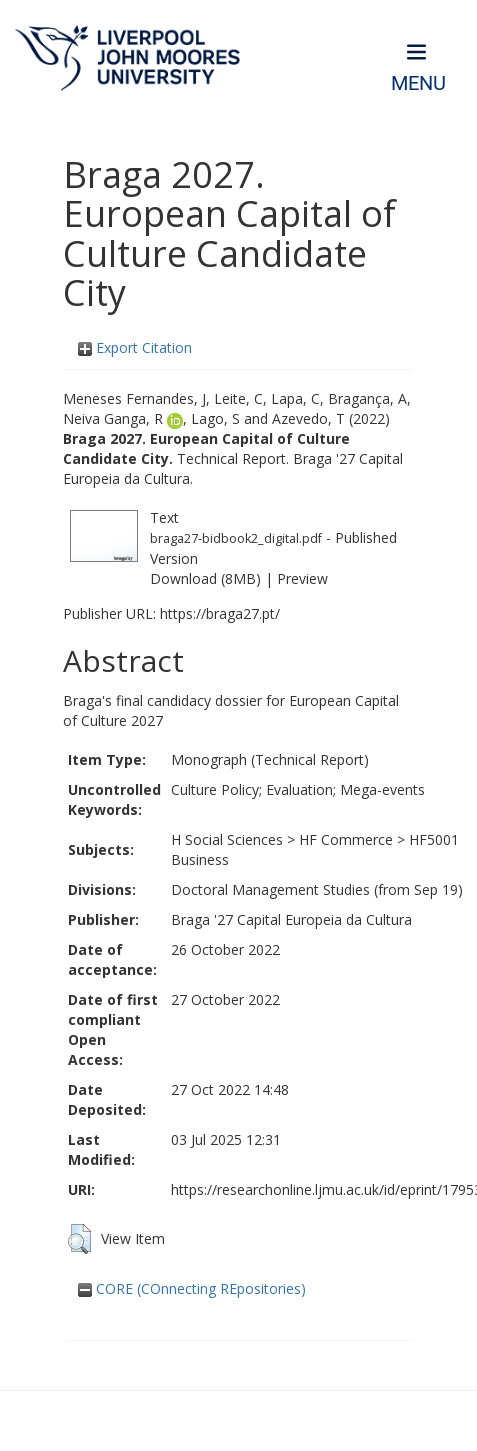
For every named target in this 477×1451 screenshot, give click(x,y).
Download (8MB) (205, 578)
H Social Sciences (227, 839)
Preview (302, 578)
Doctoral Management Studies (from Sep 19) (317, 889)
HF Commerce (346, 839)
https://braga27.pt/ (220, 613)
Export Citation (135, 347)
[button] (79, 1239)
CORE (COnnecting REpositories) (192, 1288)
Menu (418, 83)
